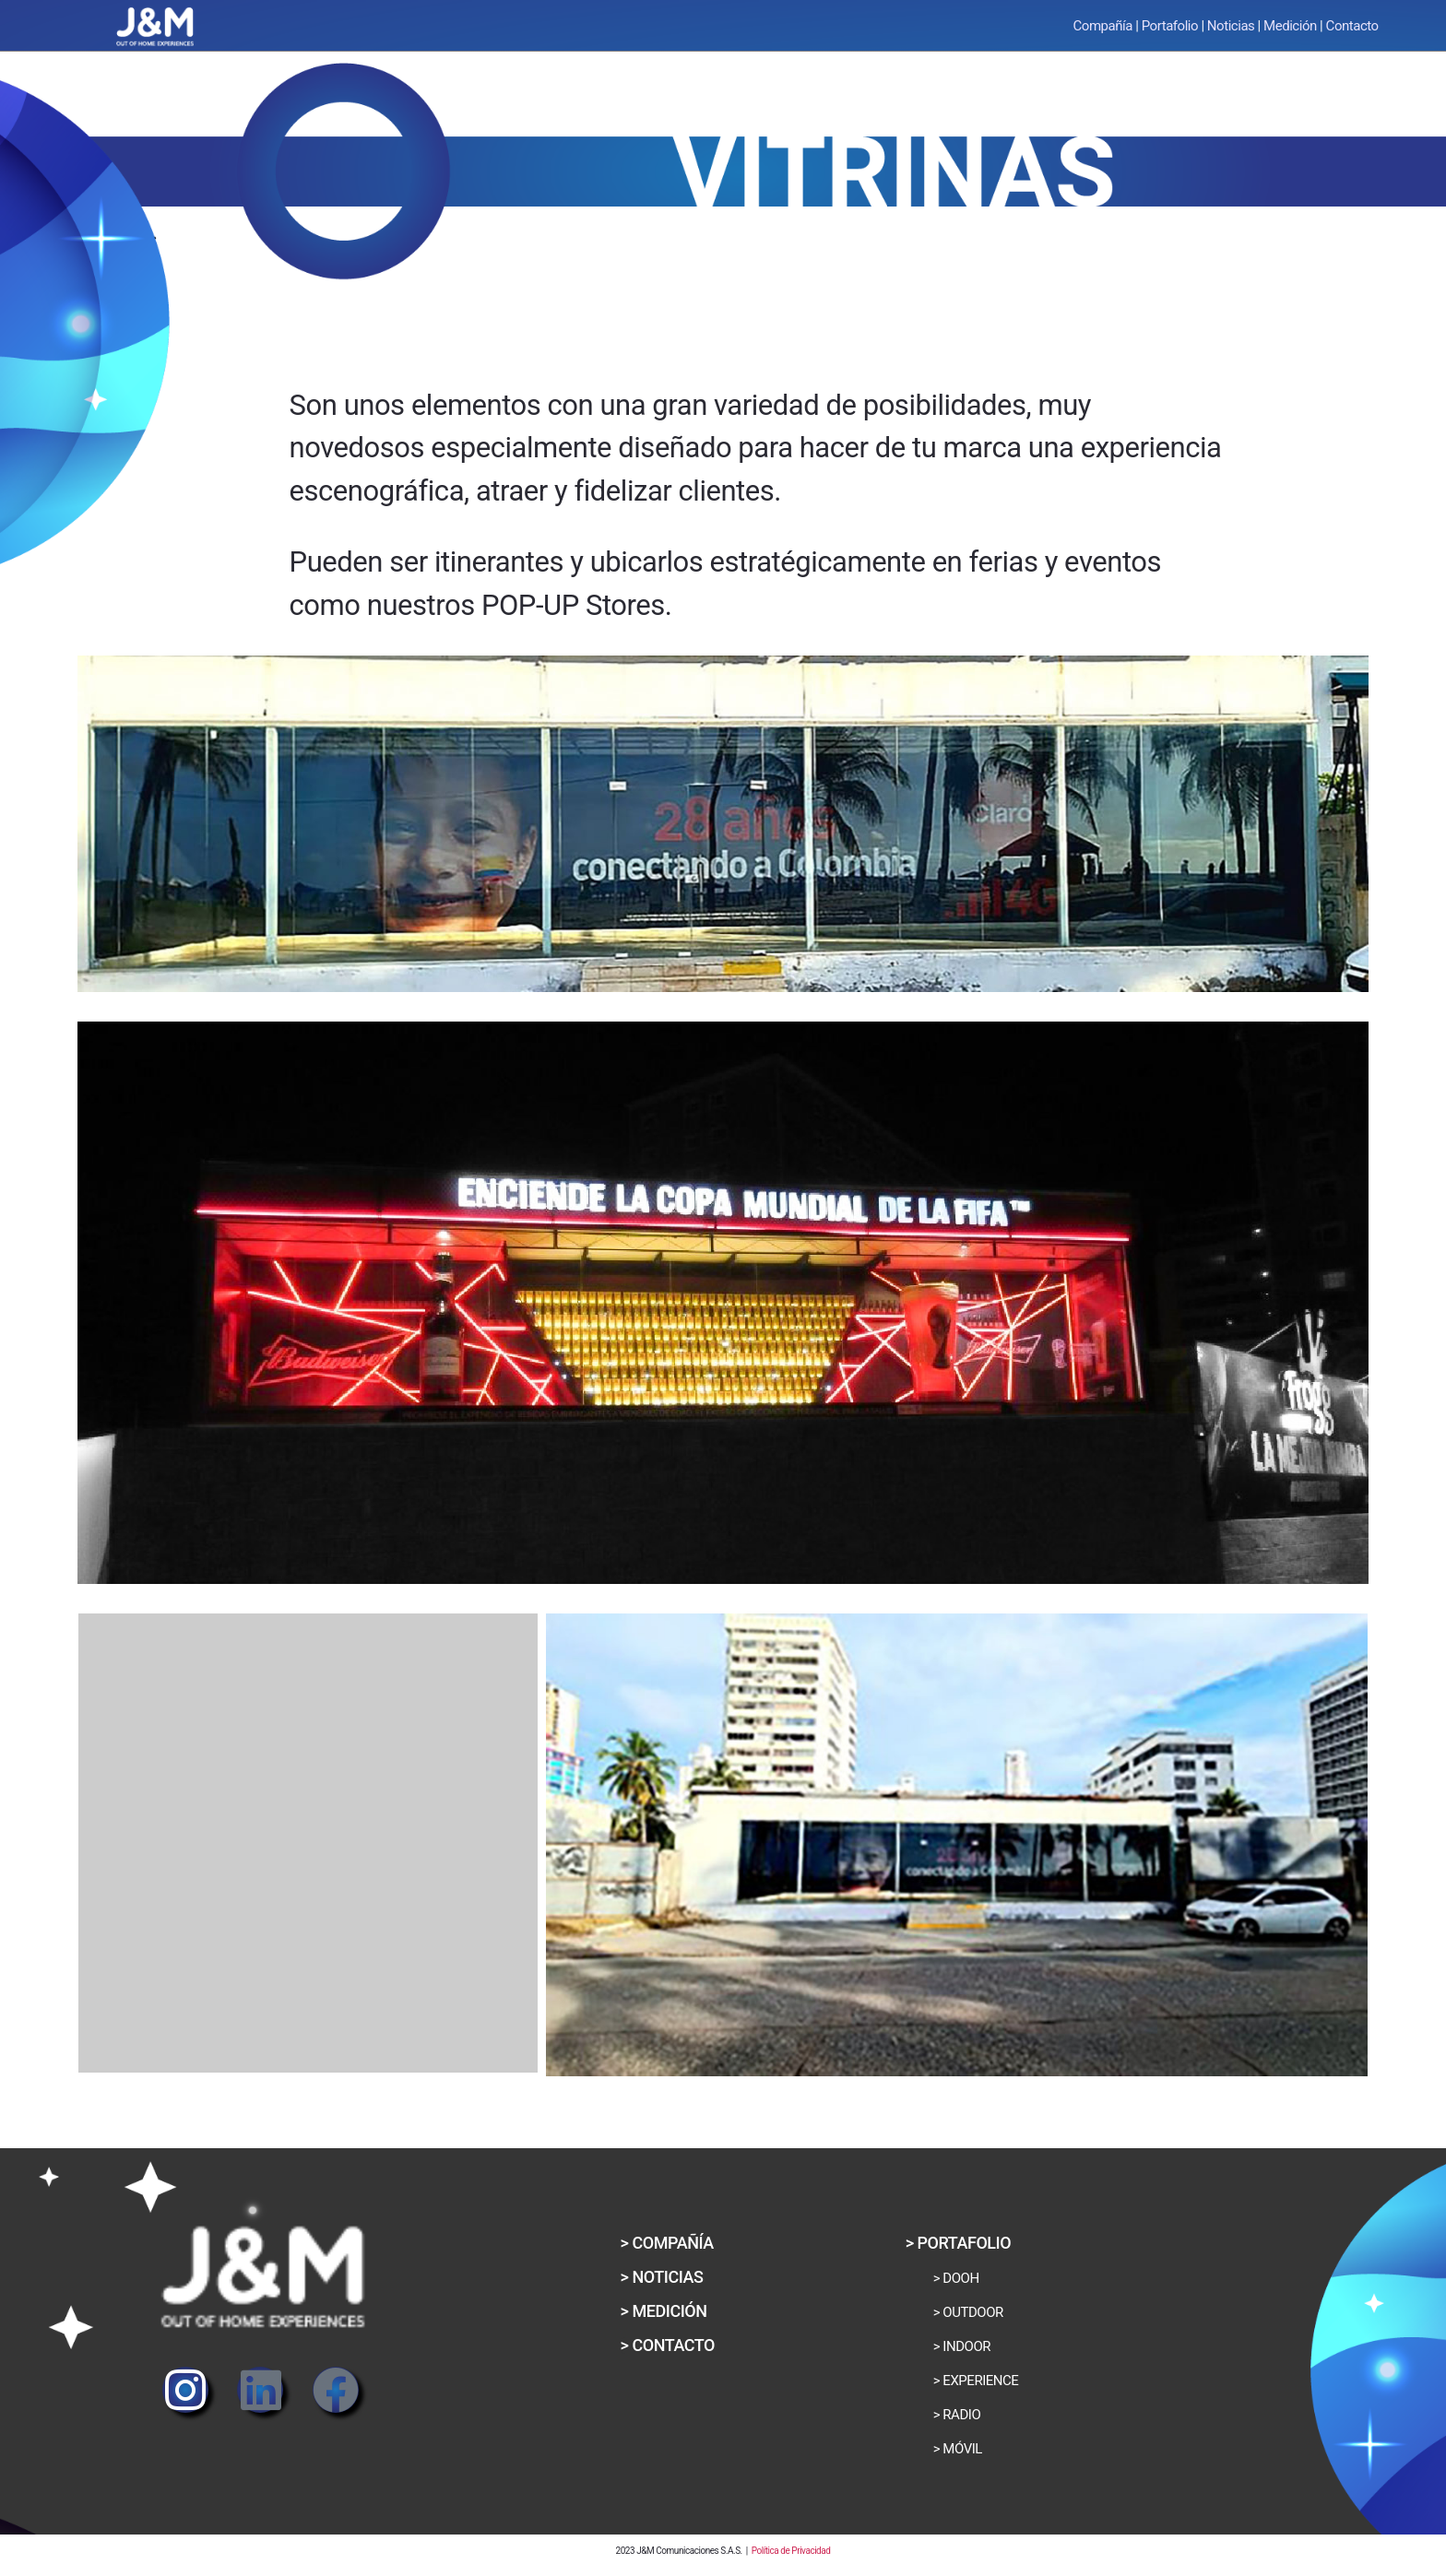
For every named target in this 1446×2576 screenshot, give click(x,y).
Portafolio (1170, 26)
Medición (1290, 26)
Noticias (1231, 26)
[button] (662, 2277)
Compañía (1103, 26)
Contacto (1352, 26)
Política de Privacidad (791, 2551)
